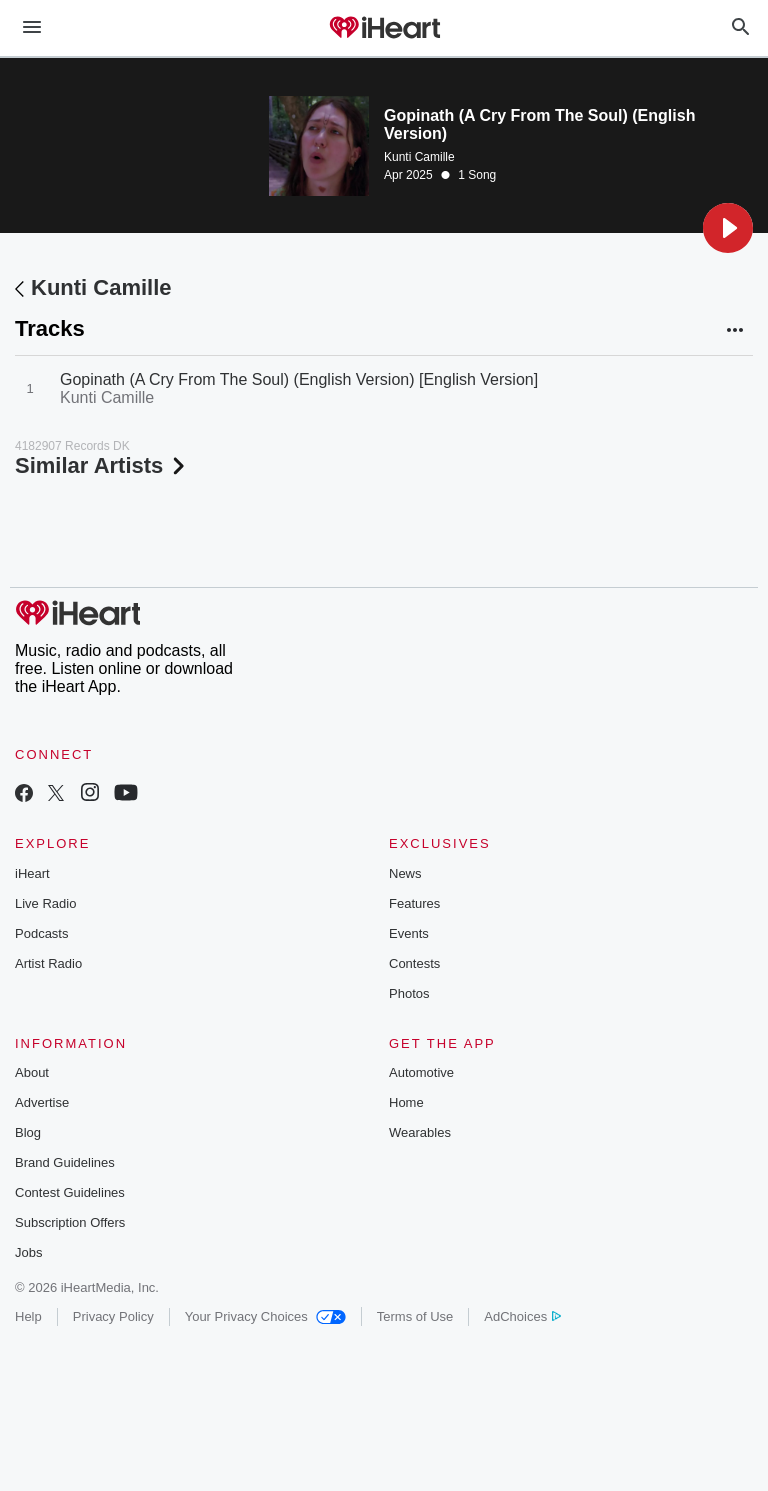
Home (406, 1102)
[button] (728, 228)
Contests (414, 963)
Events (409, 933)
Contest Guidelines (70, 1192)
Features (414, 903)
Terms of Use (415, 1316)
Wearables (420, 1132)
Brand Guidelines (65, 1162)
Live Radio (45, 903)
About (32, 1072)
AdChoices (522, 1316)
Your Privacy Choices (265, 1316)
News (405, 873)
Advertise (42, 1102)
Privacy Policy (113, 1316)
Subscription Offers (70, 1222)
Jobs (28, 1252)
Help (28, 1316)
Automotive (421, 1072)
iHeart (32, 873)
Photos (409, 993)
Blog (28, 1132)
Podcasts (41, 933)
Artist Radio (48, 963)
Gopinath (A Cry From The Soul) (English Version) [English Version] (299, 379)
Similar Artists (102, 465)
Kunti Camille (419, 157)
